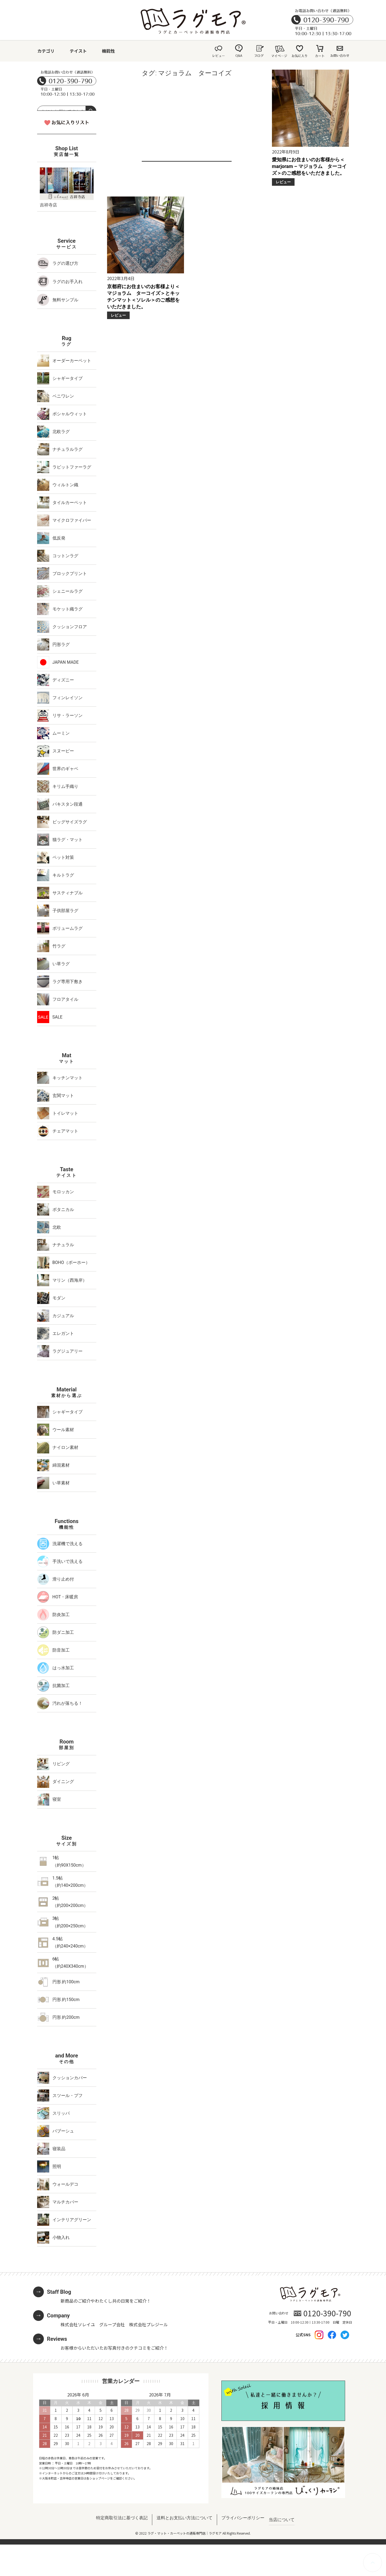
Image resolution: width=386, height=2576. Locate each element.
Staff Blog (59, 2292)
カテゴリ (46, 51)
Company (58, 2315)
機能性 (108, 51)
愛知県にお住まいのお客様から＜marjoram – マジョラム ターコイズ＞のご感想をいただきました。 (309, 166)
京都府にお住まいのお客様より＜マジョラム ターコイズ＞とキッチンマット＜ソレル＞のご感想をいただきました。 (143, 297)
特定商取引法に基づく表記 (122, 2517)
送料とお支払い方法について (185, 2517)
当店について (282, 2519)
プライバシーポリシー (242, 2517)
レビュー (283, 182)
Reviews (57, 2339)
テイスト (78, 51)
